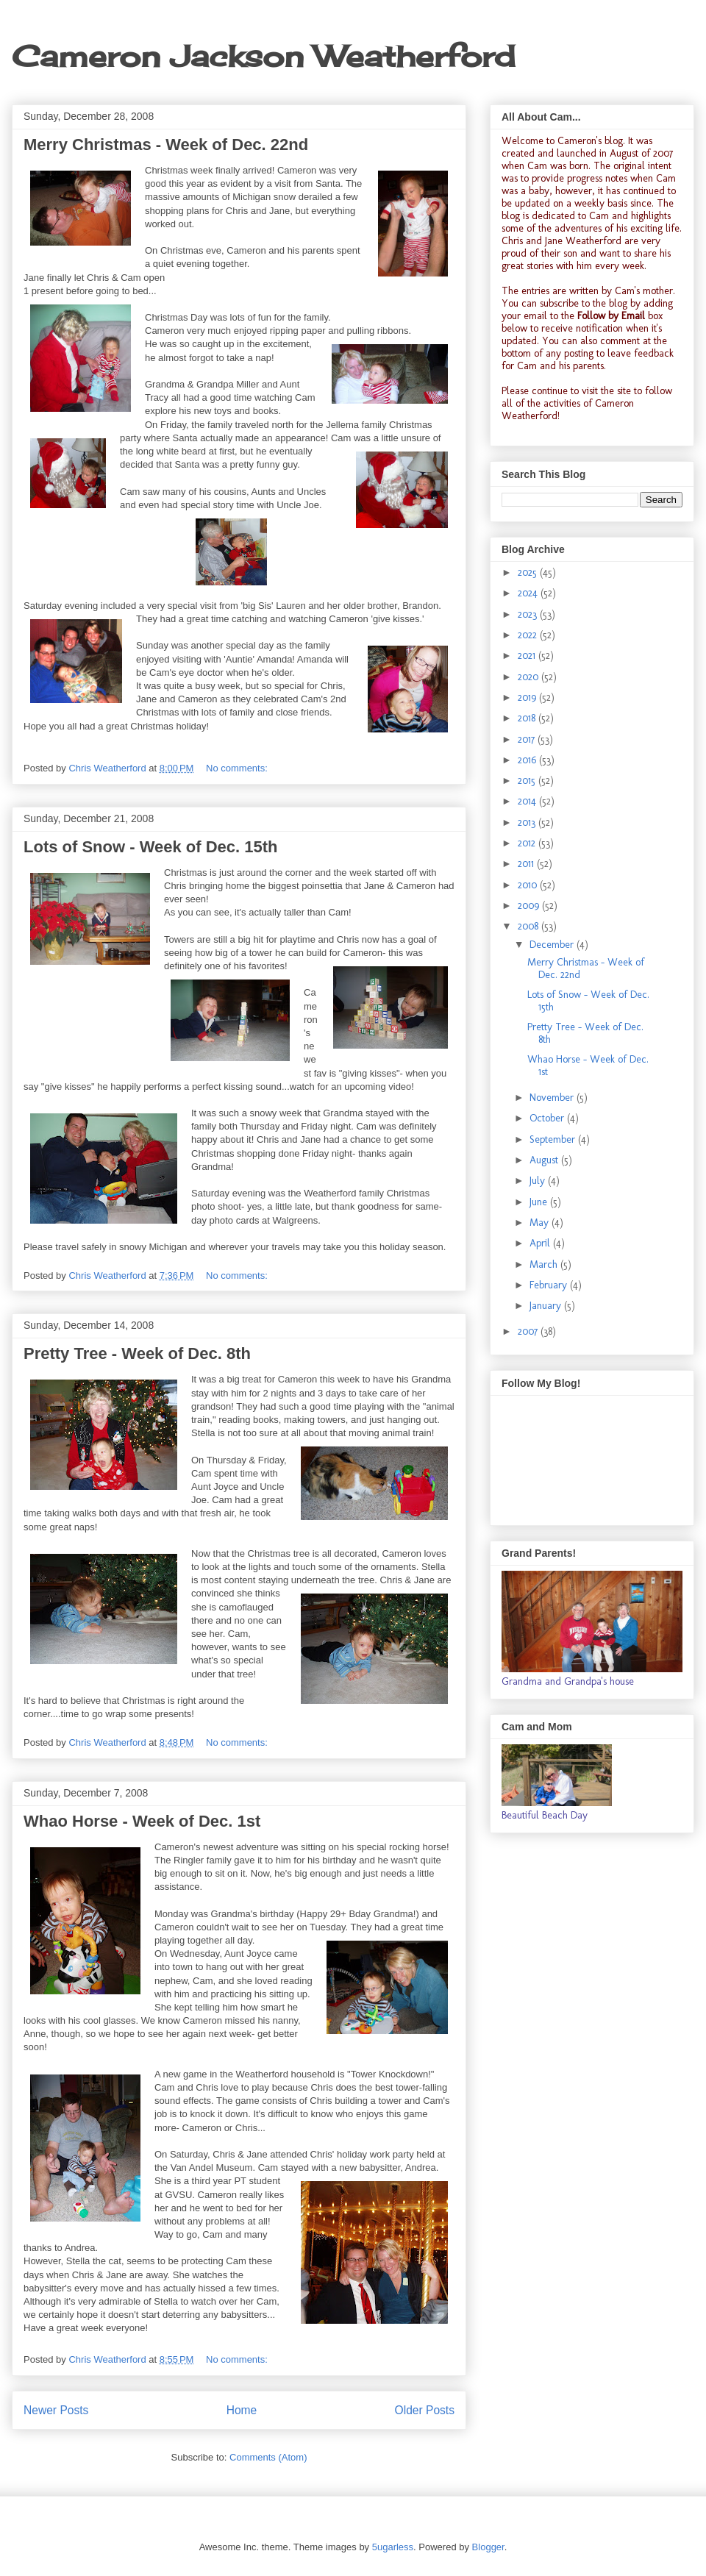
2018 (528, 718)
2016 (528, 760)
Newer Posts (56, 2410)
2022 (529, 635)
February (550, 1285)
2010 (529, 885)
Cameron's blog (590, 141)
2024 (529, 593)
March (545, 1264)
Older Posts (424, 2410)
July (539, 1180)
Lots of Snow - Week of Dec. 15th (151, 847)
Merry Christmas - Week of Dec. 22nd (166, 144)
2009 (530, 905)
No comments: (238, 768)
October (548, 1118)
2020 (529, 677)
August (545, 1160)
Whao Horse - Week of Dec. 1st (142, 1821)
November (553, 1097)
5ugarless (392, 2546)
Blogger (488, 2546)
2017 (528, 739)
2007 (529, 1331)
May (541, 1222)
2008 (529, 926)
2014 (528, 801)
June (540, 1202)
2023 (529, 614)
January (547, 1305)
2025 (529, 572)
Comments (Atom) (268, 2457)
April (541, 1243)
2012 (528, 843)
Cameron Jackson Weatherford (263, 56)
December (553, 944)
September (554, 1139)
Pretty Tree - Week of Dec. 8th (137, 1353)
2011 (527, 863)
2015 (528, 780)
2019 (528, 697)
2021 (528, 655)
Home (242, 2410)
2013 (528, 822)
